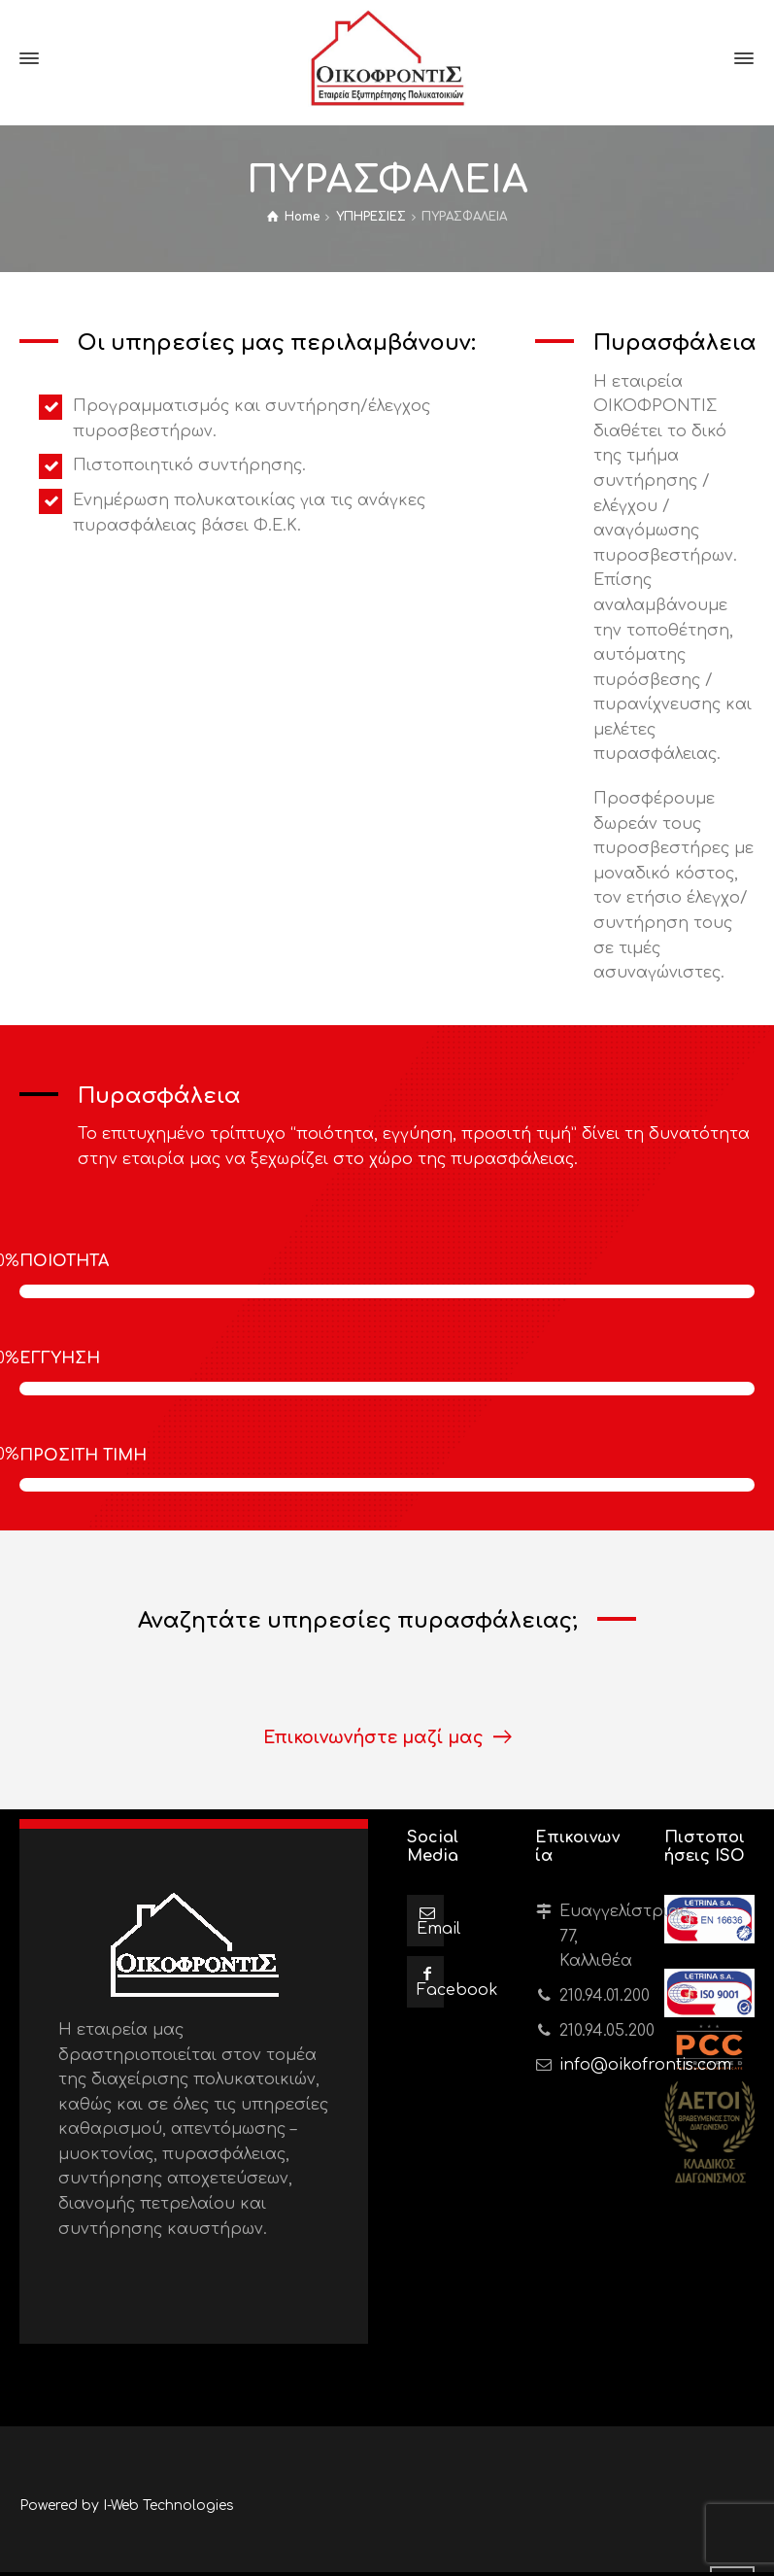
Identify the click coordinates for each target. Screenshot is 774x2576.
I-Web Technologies (168, 2505)
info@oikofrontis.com (645, 2065)
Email (438, 1929)
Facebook (457, 1990)
